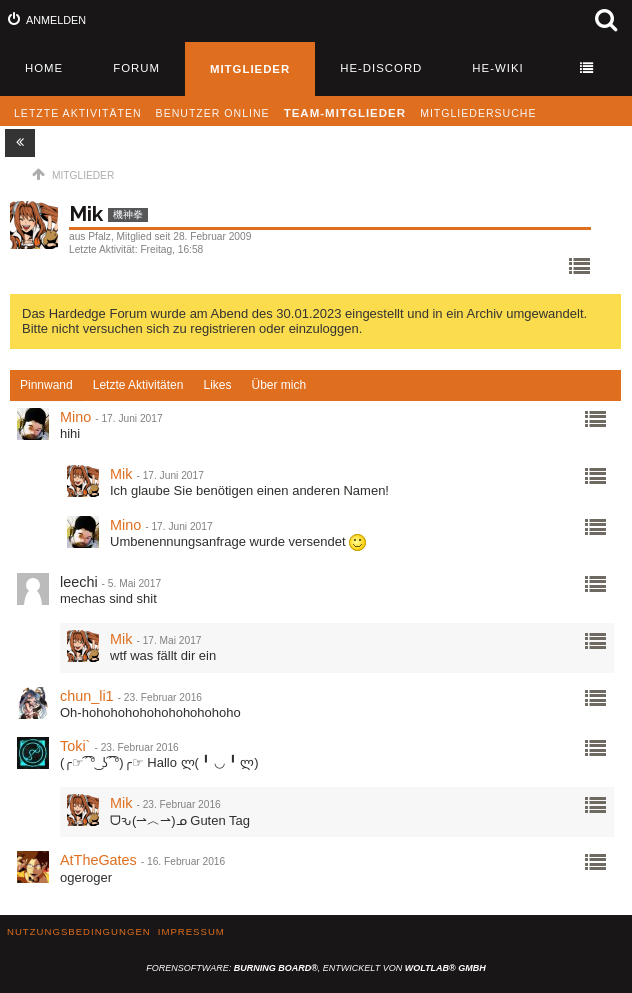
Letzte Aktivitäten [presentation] (138, 385)
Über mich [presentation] (278, 385)
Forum (136, 68)
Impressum (191, 931)
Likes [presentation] (217, 385)
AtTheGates (98, 860)
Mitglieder (250, 69)
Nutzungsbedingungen (79, 931)
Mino (75, 417)
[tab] (46, 386)
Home (44, 68)
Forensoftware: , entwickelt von (315, 968)
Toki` (75, 746)
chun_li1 (87, 696)
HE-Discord (381, 68)
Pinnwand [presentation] (46, 385)
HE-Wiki (497, 68)
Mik (121, 474)
